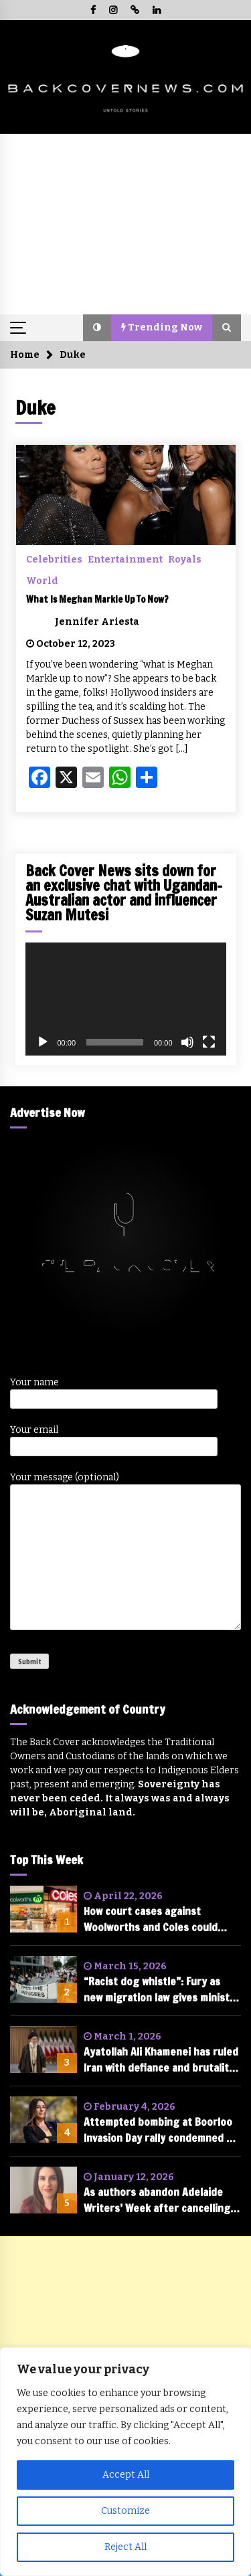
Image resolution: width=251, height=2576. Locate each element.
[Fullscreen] (209, 1042)
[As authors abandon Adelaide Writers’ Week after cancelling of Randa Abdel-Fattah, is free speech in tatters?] (43, 2190)
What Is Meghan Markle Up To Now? (97, 599)
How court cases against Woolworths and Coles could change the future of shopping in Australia (158, 1919)
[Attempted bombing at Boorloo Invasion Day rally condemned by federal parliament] (43, 2119)
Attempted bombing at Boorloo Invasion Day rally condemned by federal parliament (161, 2130)
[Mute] (187, 1042)
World (42, 580)
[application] (125, 999)
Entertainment (125, 559)
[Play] (43, 1042)
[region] (125, 2461)
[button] (97, 327)
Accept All (125, 2474)
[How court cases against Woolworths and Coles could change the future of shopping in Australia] (43, 1909)
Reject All (125, 2547)
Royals (184, 559)
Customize (125, 2510)
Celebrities (54, 559)
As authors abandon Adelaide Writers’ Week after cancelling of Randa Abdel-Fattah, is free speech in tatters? (157, 2200)
